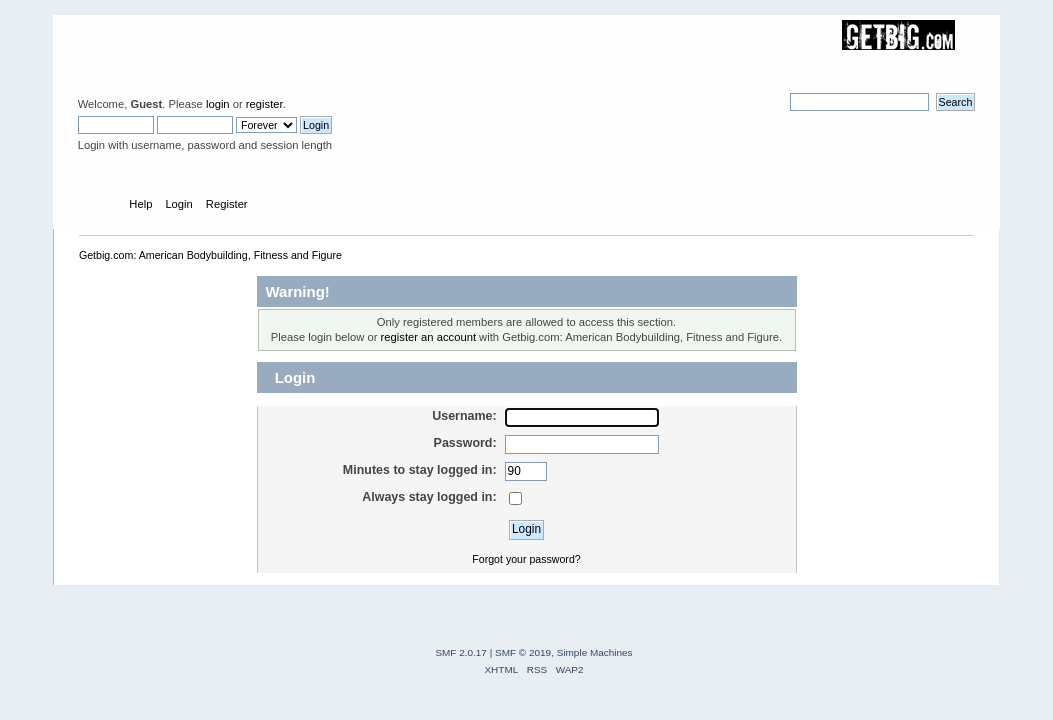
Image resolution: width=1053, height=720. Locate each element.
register (264, 104)
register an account (428, 337)
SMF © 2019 (523, 652)
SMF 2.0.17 (461, 652)
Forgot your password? (526, 559)
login (218, 104)
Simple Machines (595, 652)
